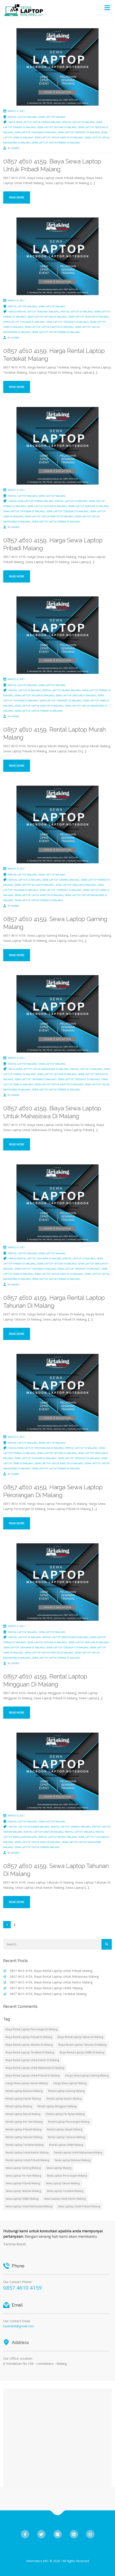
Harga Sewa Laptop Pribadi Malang (31, 501)
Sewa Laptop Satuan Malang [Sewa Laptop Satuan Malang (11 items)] (63, 2183)
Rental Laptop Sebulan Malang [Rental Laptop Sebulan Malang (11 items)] (24, 2137)
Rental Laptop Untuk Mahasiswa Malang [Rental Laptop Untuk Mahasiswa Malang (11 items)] (78, 2152)
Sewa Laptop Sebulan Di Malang (88, 316)
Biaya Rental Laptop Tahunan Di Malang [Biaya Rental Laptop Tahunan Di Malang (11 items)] (82, 2045)
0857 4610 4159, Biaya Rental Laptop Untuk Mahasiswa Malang (54, 1976)
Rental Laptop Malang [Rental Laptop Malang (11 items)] (19, 2106)
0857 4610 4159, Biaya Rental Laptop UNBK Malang (46, 1988)
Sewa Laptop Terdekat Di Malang (79, 132)
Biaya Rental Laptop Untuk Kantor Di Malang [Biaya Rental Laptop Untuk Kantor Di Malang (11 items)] (32, 2060)
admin (15, 148)
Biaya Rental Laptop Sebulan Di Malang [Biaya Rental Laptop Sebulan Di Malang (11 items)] (29, 2045)
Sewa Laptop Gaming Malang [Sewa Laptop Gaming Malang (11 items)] (23, 2168)
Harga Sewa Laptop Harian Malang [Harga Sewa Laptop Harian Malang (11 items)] (27, 2083)
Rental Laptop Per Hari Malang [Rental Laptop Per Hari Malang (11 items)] (24, 2121)
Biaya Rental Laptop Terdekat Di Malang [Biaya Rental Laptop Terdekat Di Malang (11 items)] (30, 2052)
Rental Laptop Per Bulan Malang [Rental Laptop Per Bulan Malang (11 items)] (65, 2114)
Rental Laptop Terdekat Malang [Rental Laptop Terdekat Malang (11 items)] (25, 2145)
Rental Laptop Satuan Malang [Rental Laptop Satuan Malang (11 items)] (64, 2129)
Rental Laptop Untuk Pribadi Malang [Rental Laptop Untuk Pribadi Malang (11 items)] (27, 2160)
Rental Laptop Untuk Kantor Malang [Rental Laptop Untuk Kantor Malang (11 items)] (27, 2152)
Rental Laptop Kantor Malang (44, 1831)
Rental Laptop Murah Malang (61, 690)
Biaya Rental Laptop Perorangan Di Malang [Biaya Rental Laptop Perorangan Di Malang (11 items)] (32, 2029)
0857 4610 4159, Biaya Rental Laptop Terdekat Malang (48, 1994)
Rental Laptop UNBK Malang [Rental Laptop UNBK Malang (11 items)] (66, 2145)
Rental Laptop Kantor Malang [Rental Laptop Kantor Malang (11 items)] (64, 2098)
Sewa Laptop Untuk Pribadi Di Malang (56, 142)
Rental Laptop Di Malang (78, 122)
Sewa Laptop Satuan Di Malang (57, 127)
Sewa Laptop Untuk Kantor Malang (38, 1842)
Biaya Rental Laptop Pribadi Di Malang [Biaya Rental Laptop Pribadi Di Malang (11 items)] (29, 2037)
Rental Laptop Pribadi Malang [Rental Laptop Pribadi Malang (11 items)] (23, 2129)
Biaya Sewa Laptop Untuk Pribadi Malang (35, 122)
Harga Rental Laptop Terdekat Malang (34, 311)
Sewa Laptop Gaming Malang (61, 879)
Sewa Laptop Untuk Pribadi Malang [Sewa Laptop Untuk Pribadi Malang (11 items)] (79, 2206)
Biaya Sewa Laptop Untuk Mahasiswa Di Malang (39, 1069)
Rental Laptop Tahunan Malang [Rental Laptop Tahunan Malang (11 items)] (66, 2137)
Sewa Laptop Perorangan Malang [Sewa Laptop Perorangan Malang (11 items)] (67, 2175)
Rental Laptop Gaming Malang (71, 1826)
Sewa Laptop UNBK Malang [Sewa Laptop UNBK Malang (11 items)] (22, 2198)
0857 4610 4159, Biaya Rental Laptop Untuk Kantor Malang (51, 1982)
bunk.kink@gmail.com (18, 2326)
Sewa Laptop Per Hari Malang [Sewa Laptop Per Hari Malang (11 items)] (23, 2175)
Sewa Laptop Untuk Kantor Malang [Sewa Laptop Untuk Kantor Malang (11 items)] (65, 2198)
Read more (16, 197)
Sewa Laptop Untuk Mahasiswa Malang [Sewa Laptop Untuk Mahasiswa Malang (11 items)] (29, 2206)
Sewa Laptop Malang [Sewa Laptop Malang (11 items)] (58, 2168)
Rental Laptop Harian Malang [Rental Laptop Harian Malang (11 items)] (23, 2098)
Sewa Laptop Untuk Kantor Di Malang (59, 137)
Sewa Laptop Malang (52, 116)
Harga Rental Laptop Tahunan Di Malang (35, 1258)
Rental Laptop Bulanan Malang (29, 1826)
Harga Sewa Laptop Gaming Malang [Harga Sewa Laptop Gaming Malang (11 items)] (87, 2075)
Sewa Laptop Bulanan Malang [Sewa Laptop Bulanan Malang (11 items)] (72, 2160)
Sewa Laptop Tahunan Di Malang (35, 132)
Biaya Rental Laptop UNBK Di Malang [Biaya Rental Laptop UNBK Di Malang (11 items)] (82, 2052)
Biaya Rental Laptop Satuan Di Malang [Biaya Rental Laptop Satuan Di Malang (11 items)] (80, 2037)
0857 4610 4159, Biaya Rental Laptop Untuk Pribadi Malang (51, 1971)
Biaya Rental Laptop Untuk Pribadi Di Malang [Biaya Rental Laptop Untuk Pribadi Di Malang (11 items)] (33, 2075)
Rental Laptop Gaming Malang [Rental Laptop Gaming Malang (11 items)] (66, 2091)
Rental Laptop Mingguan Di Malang (65, 1637)
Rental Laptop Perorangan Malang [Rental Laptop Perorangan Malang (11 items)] (68, 2121)
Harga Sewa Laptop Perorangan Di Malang (36, 1447)
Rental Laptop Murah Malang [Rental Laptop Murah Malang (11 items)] (23, 2114)
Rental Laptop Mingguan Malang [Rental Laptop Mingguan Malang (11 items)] (57, 2106)
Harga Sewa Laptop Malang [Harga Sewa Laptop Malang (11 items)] (69, 2083)
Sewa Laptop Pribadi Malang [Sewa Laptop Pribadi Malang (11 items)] (23, 2183)
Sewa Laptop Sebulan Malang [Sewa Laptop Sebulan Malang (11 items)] (23, 2191)
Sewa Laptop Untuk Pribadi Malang (37, 1847)
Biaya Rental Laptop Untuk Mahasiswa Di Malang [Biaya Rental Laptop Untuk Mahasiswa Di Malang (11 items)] (35, 2068)
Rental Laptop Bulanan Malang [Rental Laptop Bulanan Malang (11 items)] (24, 2091)
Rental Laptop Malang (22, 116)
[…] (93, 183)
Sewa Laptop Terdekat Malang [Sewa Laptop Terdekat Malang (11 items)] (65, 2191)
